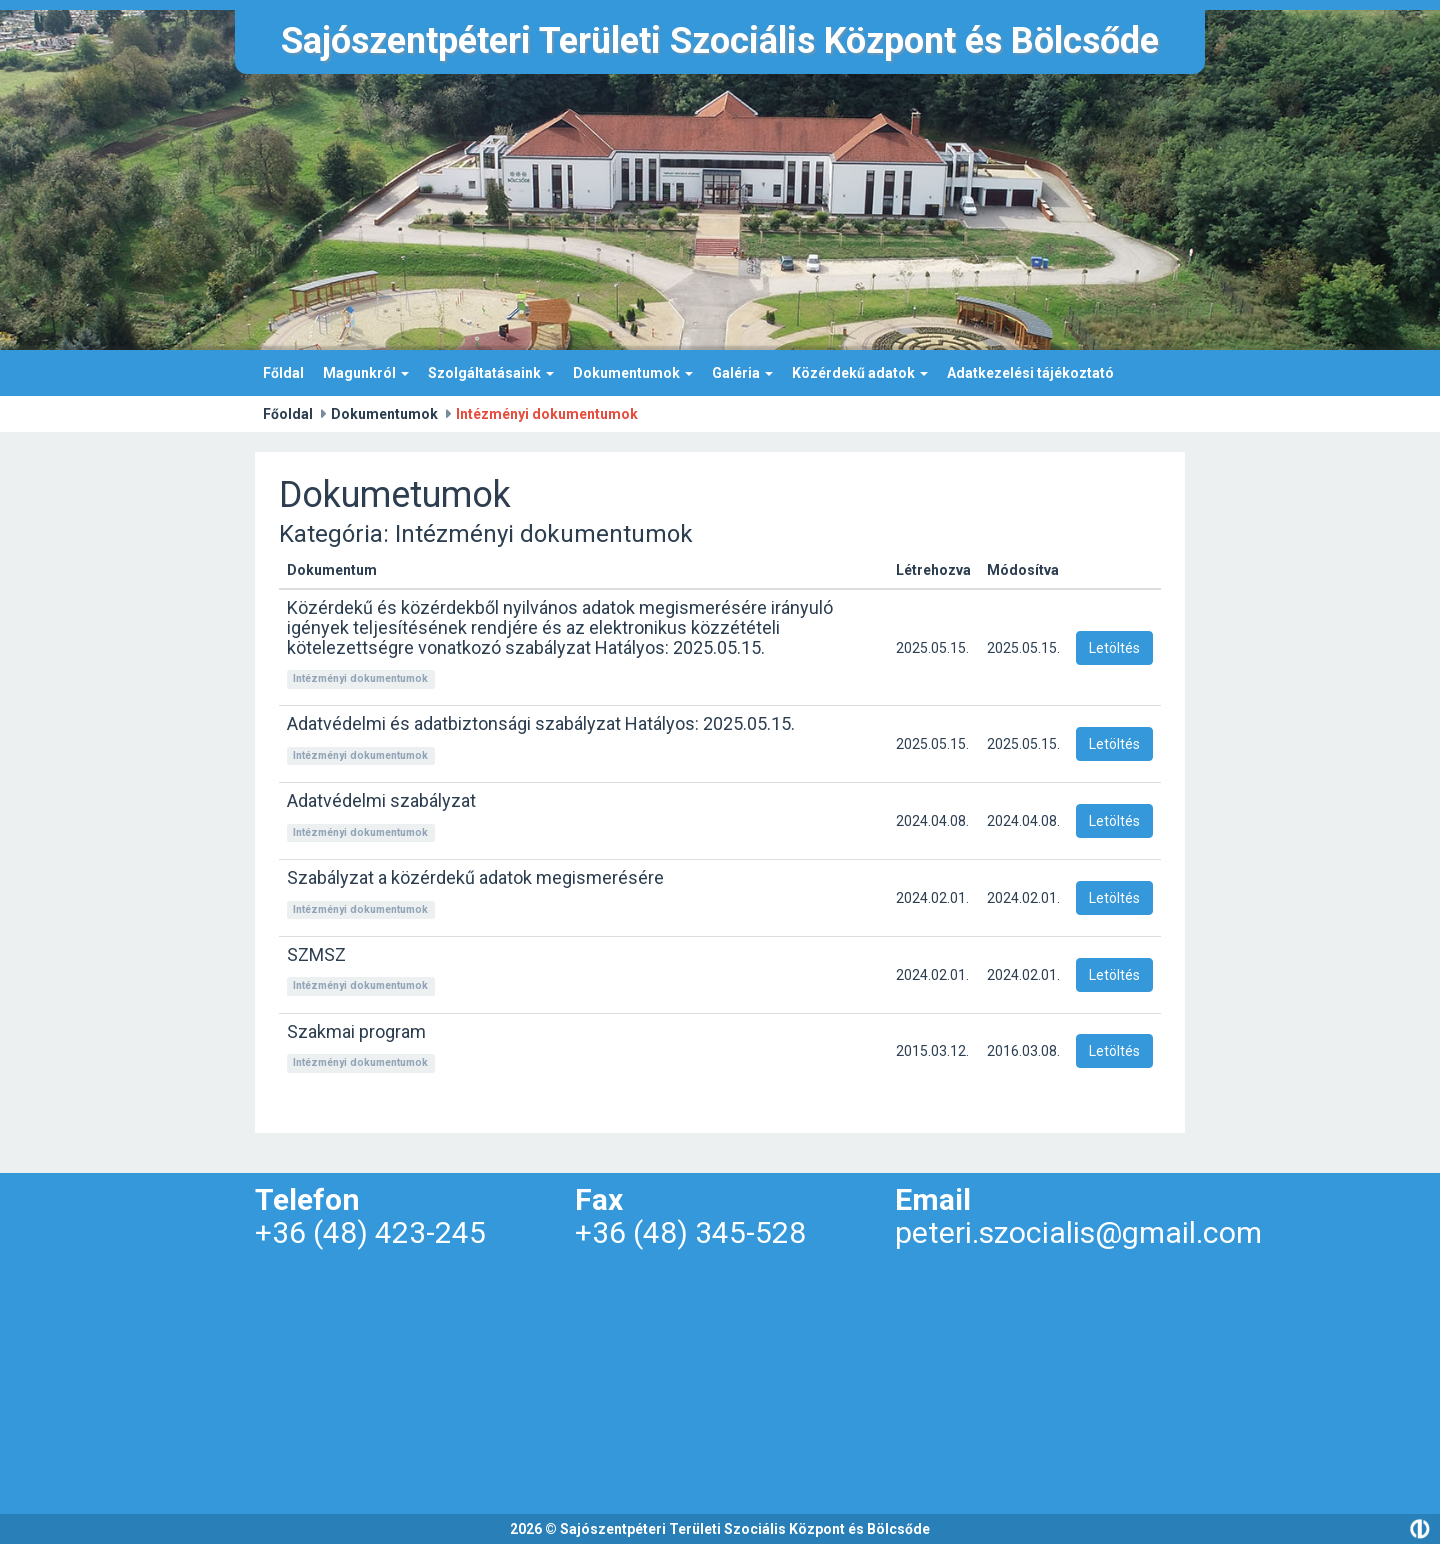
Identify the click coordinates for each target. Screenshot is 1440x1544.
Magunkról (366, 373)
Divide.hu (1420, 1529)
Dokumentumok (633, 373)
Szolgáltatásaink (491, 373)
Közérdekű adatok (860, 373)
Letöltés (1114, 648)
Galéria (742, 373)
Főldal (283, 373)
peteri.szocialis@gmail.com (1078, 1232)
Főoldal (288, 414)
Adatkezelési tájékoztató (1030, 373)
